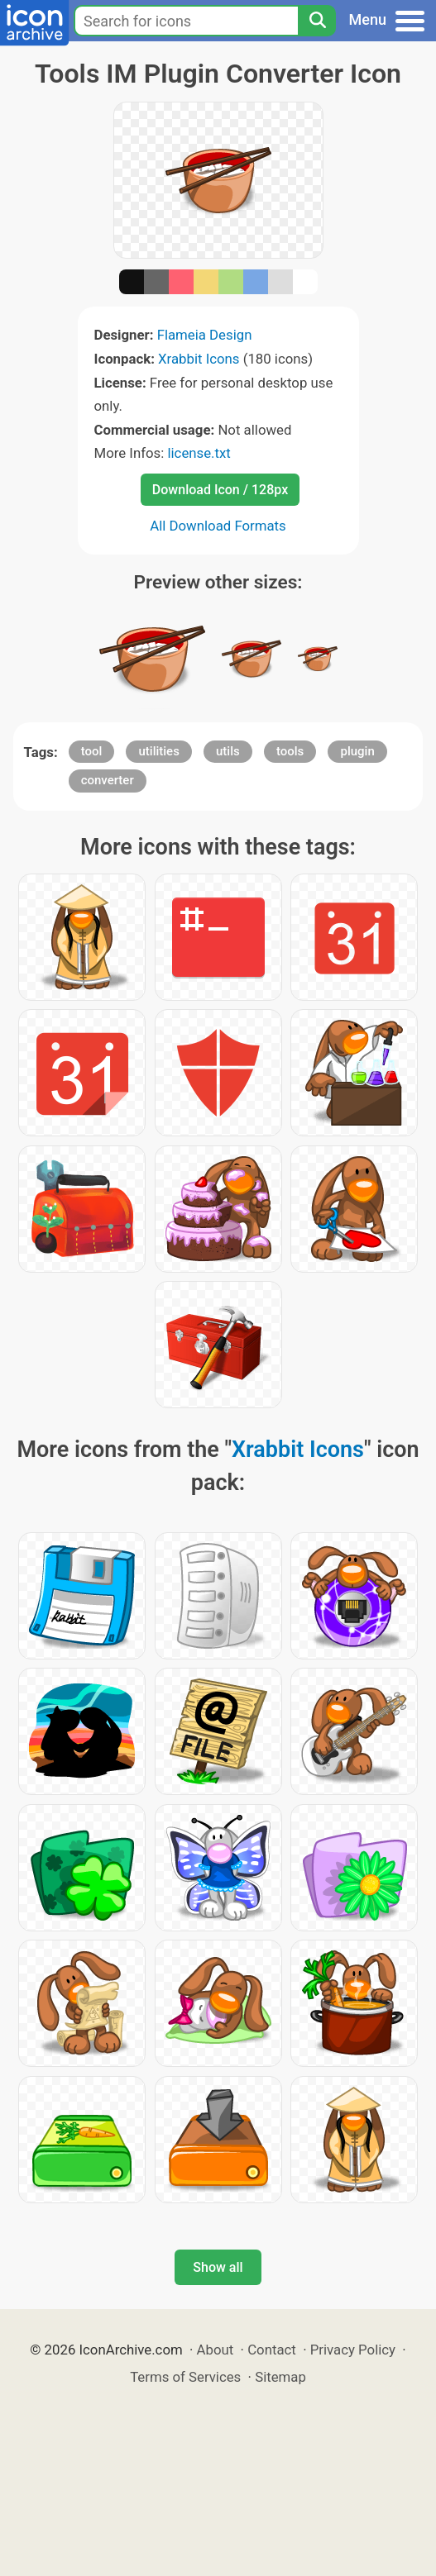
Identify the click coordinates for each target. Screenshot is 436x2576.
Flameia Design (204, 334)
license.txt (198, 453)
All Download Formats (218, 525)
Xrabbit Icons (198, 358)
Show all (217, 2267)
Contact (271, 2349)
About (215, 2349)
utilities (158, 751)
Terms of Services (185, 2377)
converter (107, 780)
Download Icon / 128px (220, 490)
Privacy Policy (352, 2349)
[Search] (317, 20)
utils (228, 751)
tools (290, 751)
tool (92, 751)
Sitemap (280, 2377)
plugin (357, 751)
